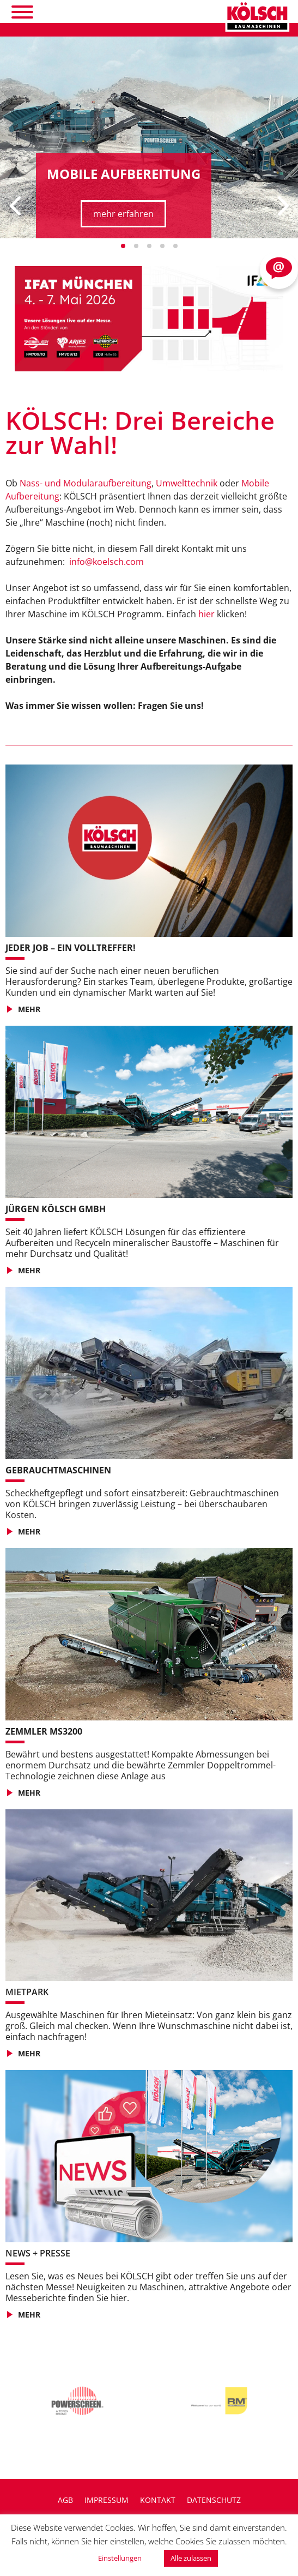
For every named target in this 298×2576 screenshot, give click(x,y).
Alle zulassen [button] (191, 2558)
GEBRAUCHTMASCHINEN (58, 1470)
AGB (65, 2500)
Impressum (106, 2500)
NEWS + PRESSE (37, 2253)
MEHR (29, 1009)
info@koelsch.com (106, 562)
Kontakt (157, 2500)
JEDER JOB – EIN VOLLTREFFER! (70, 948)
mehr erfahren (123, 214)
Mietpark (26, 1992)
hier (206, 614)
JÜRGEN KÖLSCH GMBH (55, 1209)
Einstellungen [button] (120, 2558)
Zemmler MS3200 (43, 1731)
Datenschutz (214, 2500)
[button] (123, 246)
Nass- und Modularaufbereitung (85, 483)
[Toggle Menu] (22, 12)
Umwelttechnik (186, 483)
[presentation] (16, 205)
